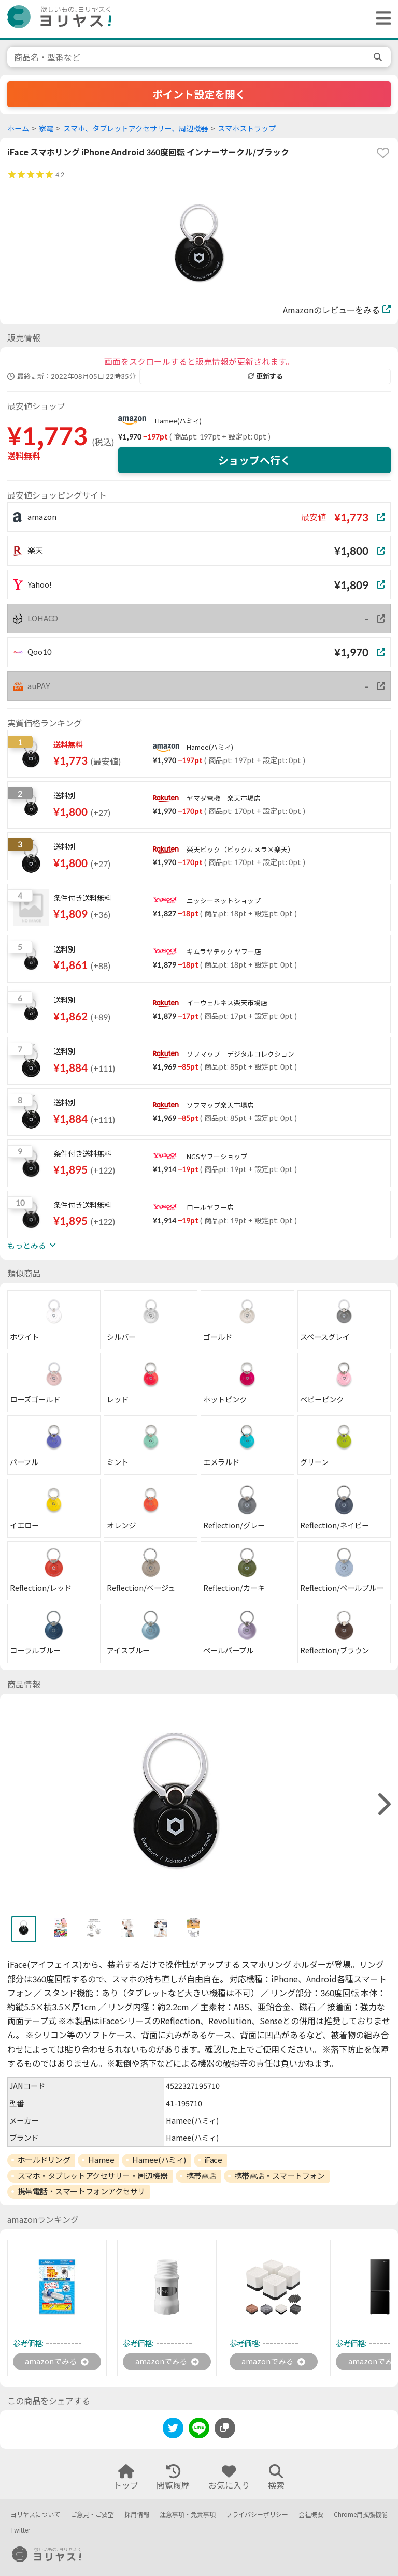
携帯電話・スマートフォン (279, 2175)
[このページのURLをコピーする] (225, 2429)
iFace (213, 2159)
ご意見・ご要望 (92, 2515)
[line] (199, 2431)
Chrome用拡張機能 (361, 2515)
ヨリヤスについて (35, 2515)
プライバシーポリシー (257, 2515)
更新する (265, 376)
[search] (379, 57)
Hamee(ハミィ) (178, 421)
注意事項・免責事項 (188, 2515)
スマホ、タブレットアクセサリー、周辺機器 (135, 128)
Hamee (101, 2159)
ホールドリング (44, 2159)
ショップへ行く (254, 460)
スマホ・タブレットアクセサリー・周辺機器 (93, 2175)
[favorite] (383, 152)
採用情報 (136, 2515)
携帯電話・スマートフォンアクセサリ (81, 2191)
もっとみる (31, 1245)
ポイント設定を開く (199, 94)
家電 (46, 128)
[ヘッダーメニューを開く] (381, 19)
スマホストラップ (247, 128)
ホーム (18, 128)
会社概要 (310, 2515)
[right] (383, 1804)
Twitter (20, 2530)
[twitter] (173, 2431)
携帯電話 (201, 2175)
